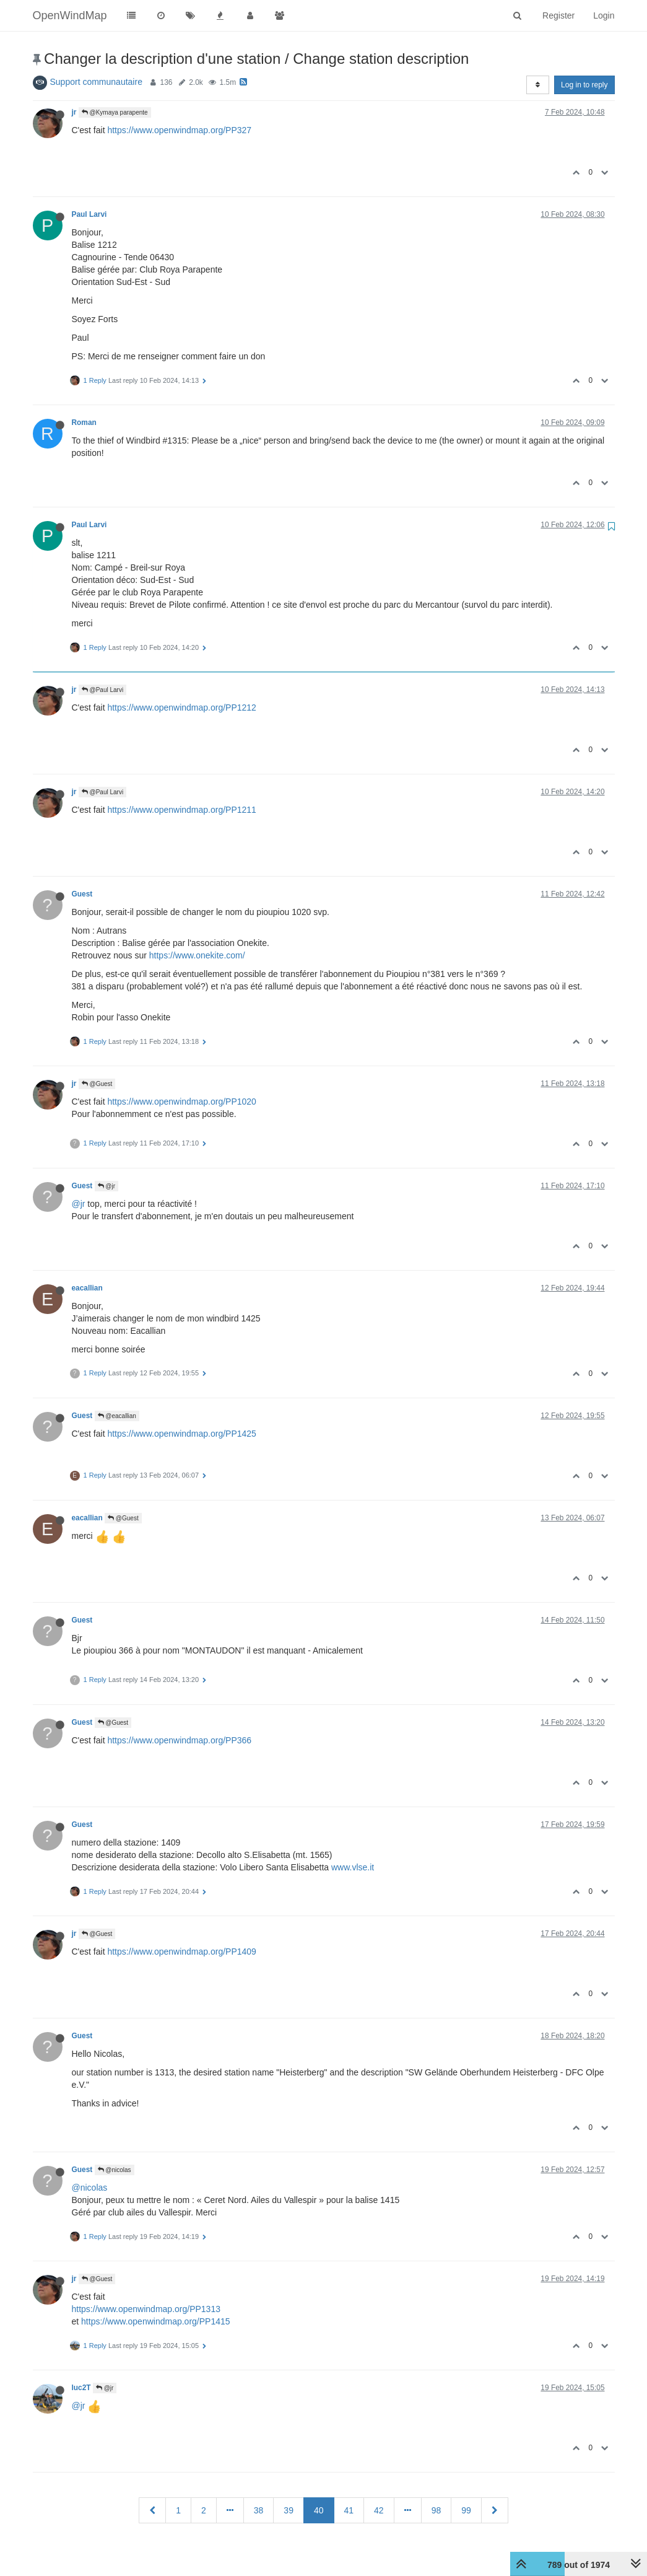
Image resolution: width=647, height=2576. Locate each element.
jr (74, 112)
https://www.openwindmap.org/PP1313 (146, 2309)
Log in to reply (584, 85)
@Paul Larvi (102, 689)
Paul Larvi (89, 214)
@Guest (97, 1083)
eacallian (87, 1288)
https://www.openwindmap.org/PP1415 (155, 2321)
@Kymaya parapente (115, 112)
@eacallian (117, 1416)
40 (319, 2510)
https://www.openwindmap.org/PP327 (179, 130)
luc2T (81, 2387)
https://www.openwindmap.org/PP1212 (181, 707)
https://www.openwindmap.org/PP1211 (181, 810)
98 (436, 2510)
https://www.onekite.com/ (197, 955)
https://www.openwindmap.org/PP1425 (181, 1434)
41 (349, 2510)
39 (288, 2510)
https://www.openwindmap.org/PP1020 (181, 1101)
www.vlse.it (352, 1867)
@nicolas (114, 2169)
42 (379, 2510)
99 (466, 2510)
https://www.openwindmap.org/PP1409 (181, 1951)
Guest (82, 894)
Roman (84, 422)
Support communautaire (96, 82)
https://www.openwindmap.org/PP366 (179, 1740)
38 (259, 2510)
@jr (106, 1186)
